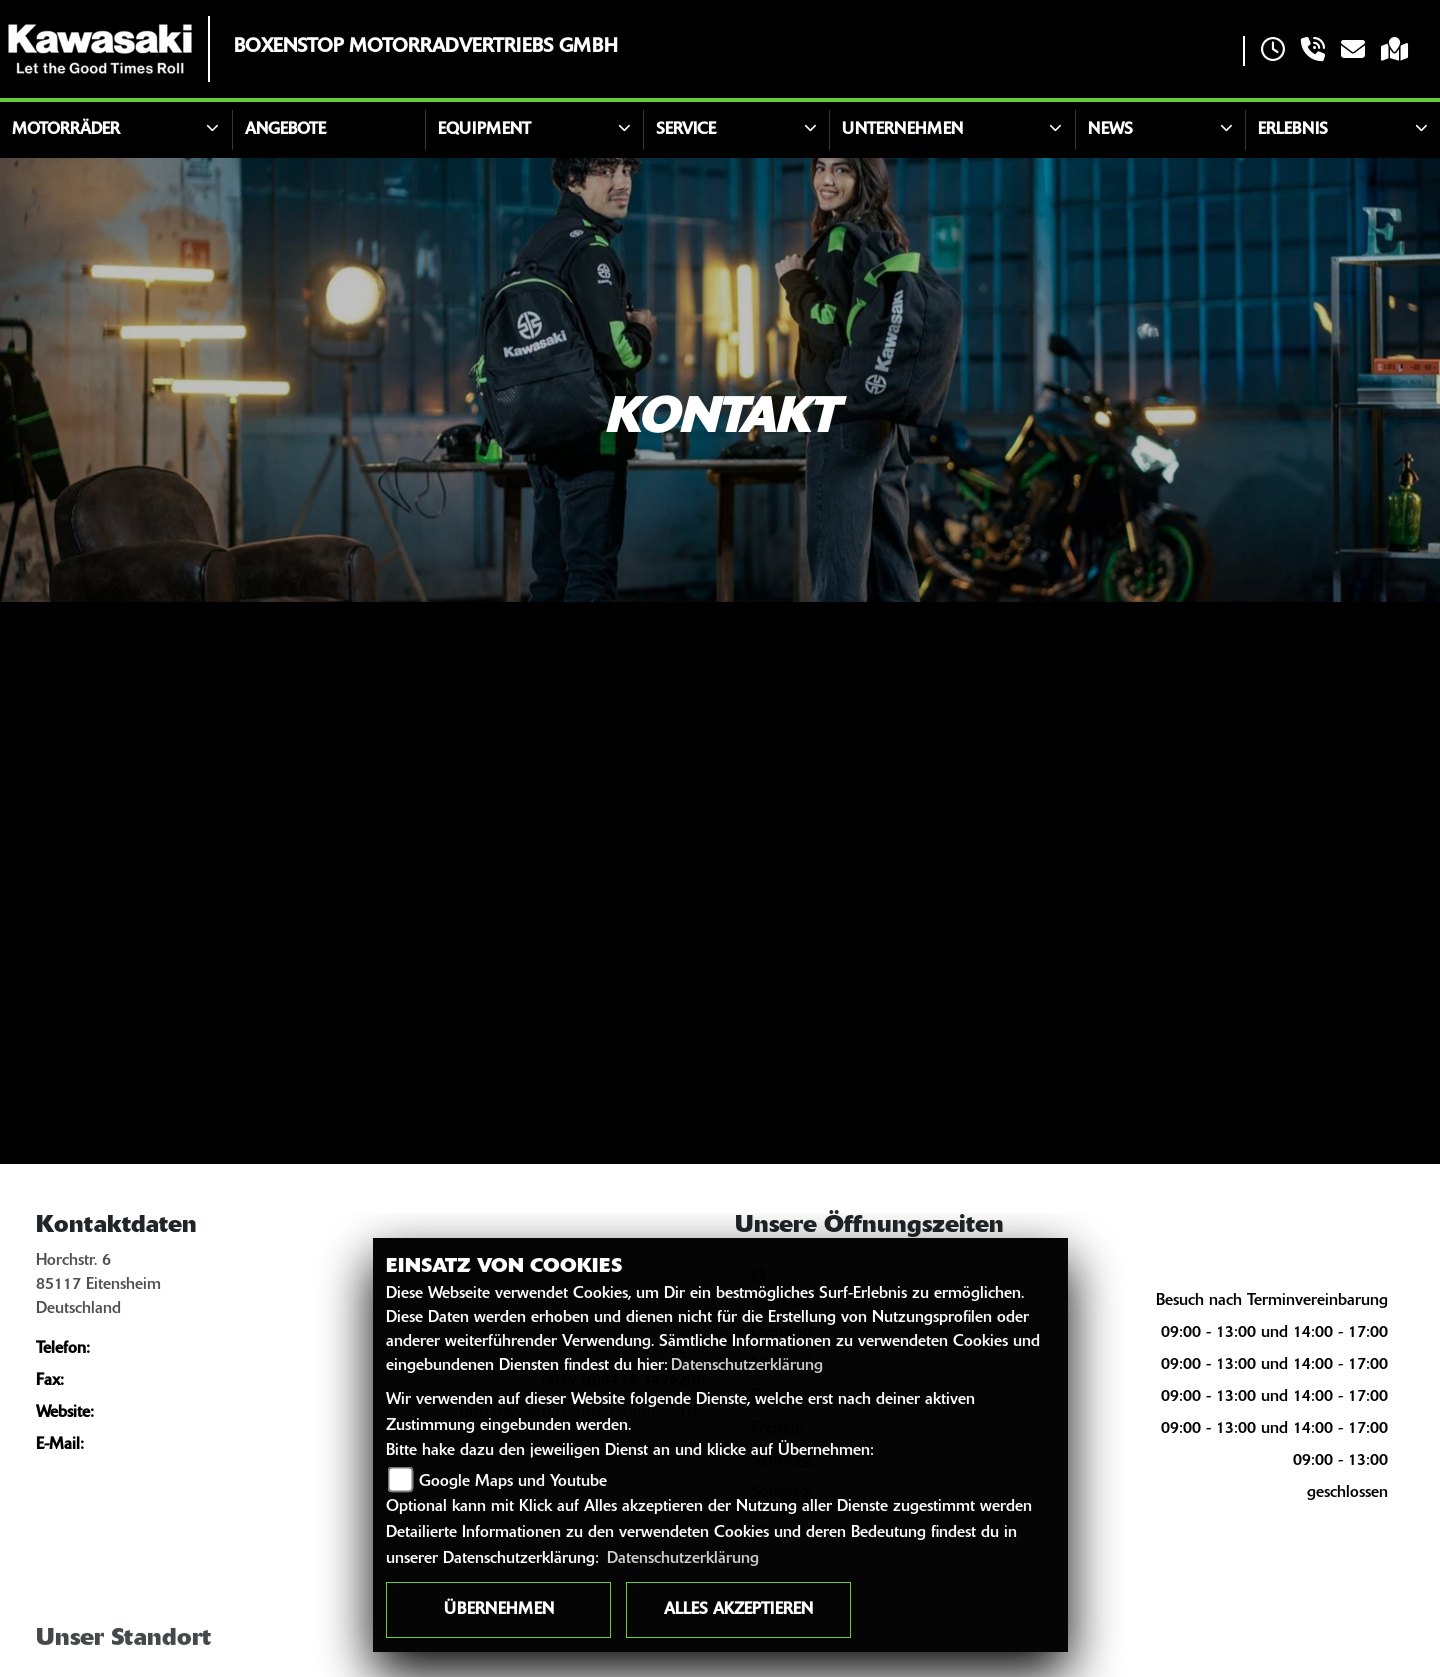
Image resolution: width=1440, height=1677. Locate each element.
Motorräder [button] (66, 130)
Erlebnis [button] (1293, 130)
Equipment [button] (484, 130)
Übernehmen (499, 1610)
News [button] (1110, 130)
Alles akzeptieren (738, 1610)
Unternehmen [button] (902, 130)
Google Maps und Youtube (513, 1482)
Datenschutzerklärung (747, 1366)
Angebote (285, 130)
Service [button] (686, 130)
